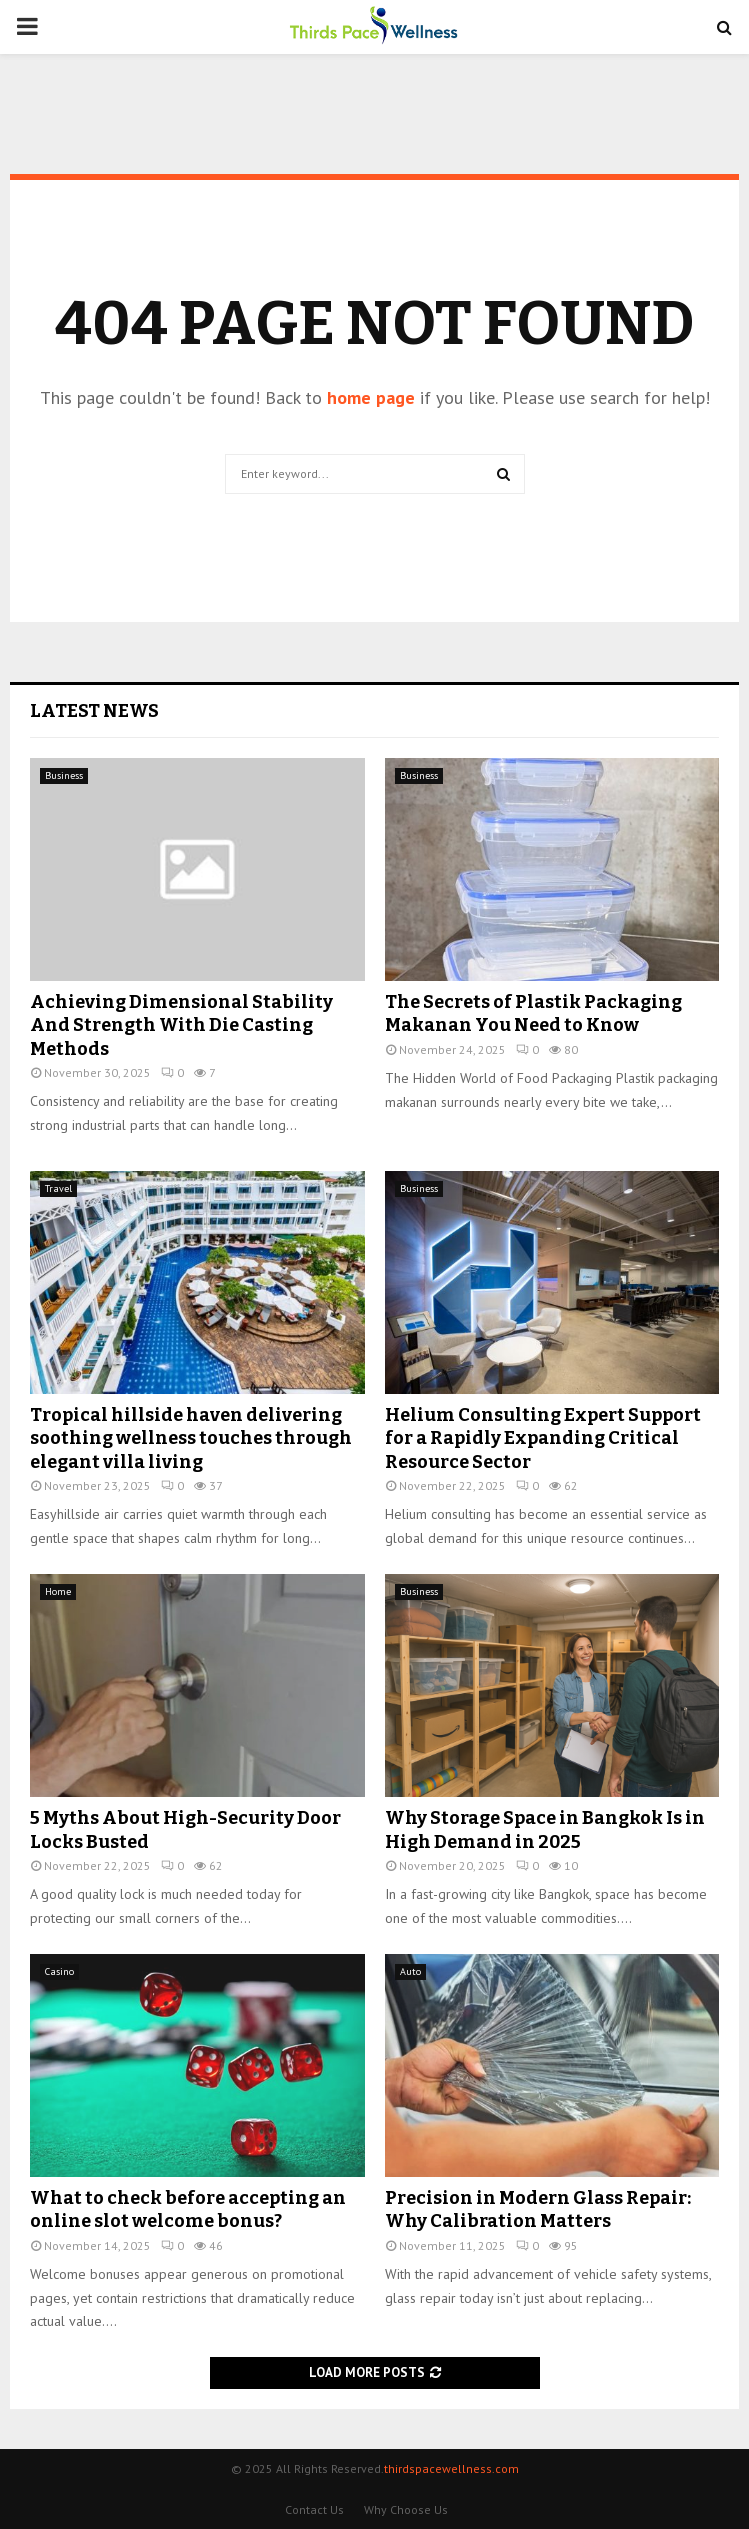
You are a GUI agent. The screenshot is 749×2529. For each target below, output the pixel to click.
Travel (58, 1188)
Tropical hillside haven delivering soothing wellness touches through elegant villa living (191, 1438)
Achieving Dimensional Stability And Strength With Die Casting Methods (181, 1025)
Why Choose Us (406, 2509)
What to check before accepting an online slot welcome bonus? (188, 2209)
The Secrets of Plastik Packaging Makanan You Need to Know (533, 1013)
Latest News (94, 711)
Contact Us (314, 2509)
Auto (410, 1971)
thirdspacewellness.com (451, 2468)
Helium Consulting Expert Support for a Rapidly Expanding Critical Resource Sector (543, 1438)
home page (371, 397)
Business (64, 775)
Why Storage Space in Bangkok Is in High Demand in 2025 (545, 1829)
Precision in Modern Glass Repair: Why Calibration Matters (538, 2209)
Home (58, 1591)
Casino (59, 1971)
